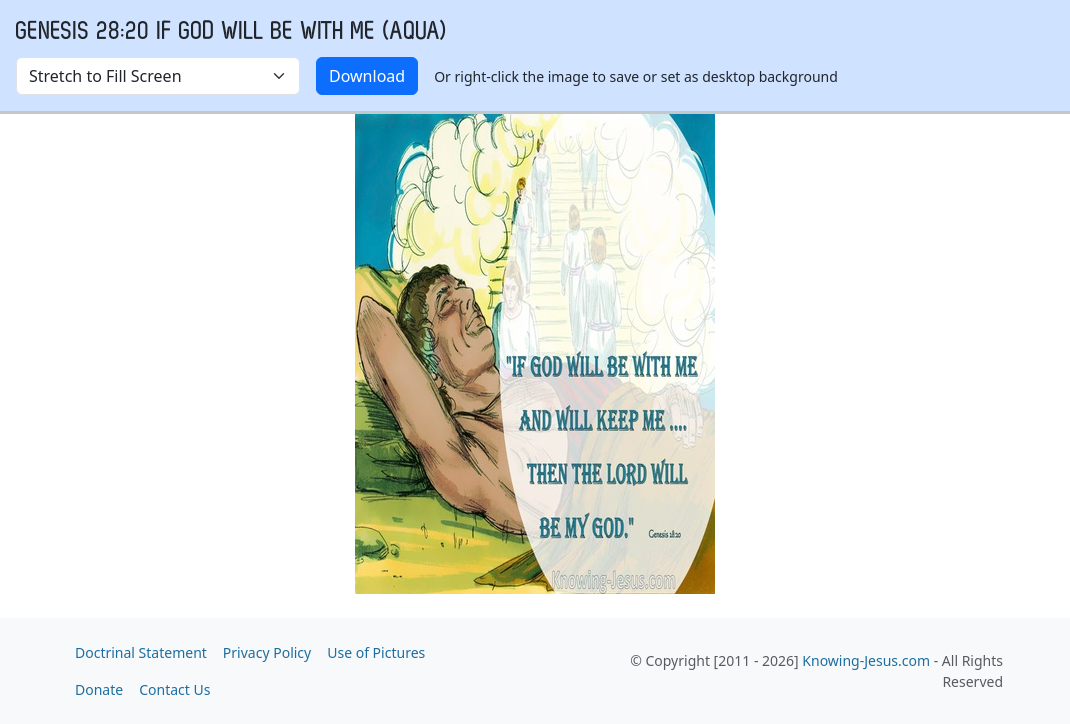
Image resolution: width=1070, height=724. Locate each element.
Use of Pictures (376, 652)
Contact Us (174, 689)
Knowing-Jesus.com (866, 660)
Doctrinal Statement (141, 652)
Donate (99, 689)
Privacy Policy (267, 652)
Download (367, 76)
